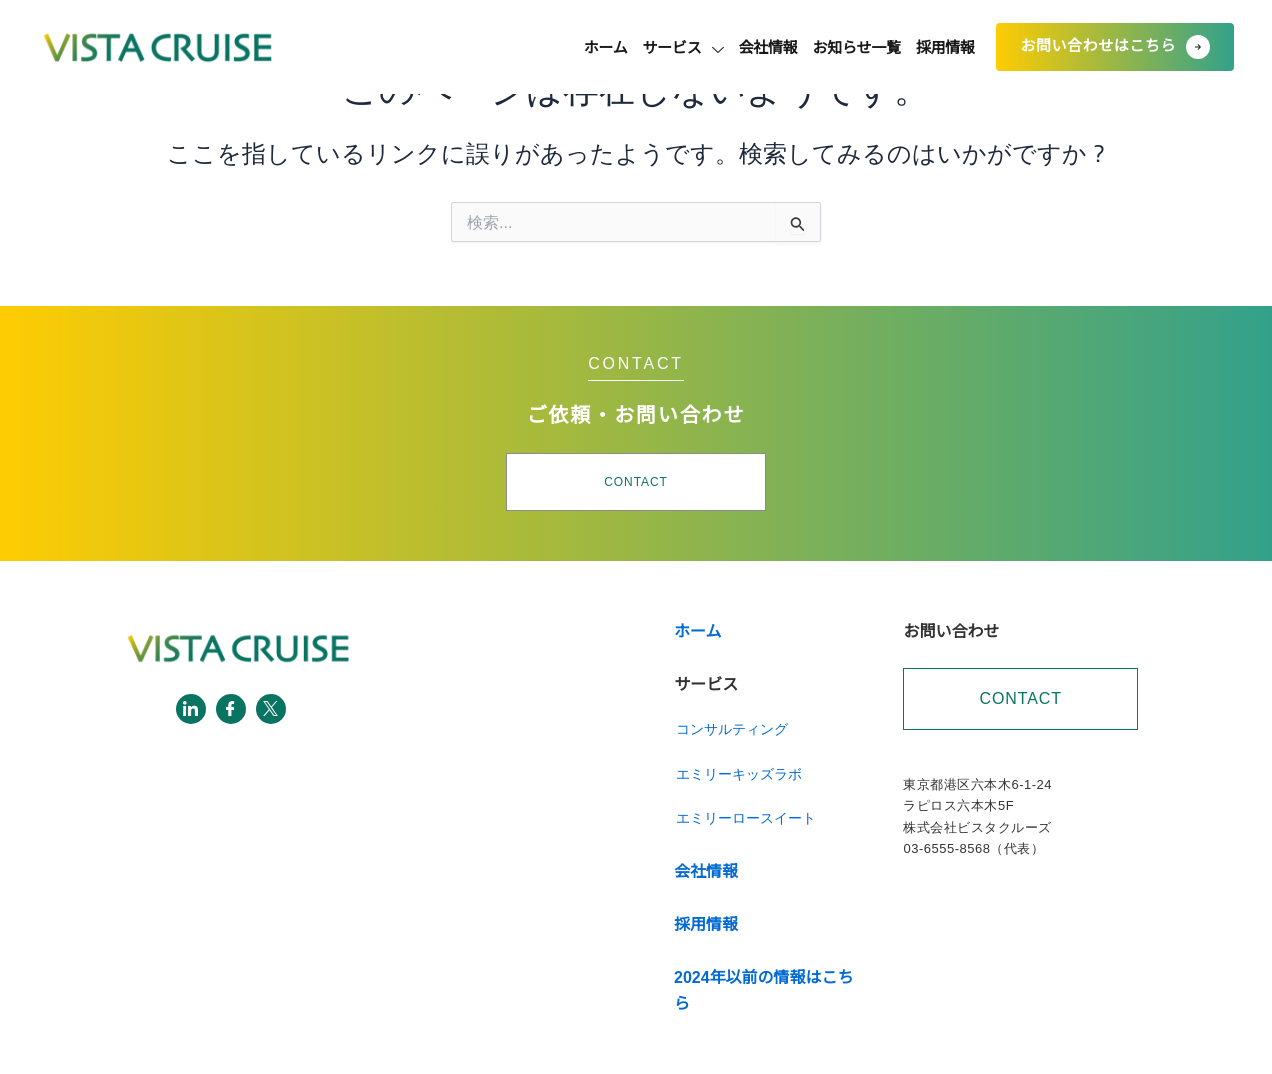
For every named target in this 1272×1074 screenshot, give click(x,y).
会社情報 (716, 46)
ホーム (514, 46)
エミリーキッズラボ (739, 774)
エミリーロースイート (746, 818)
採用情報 (935, 46)
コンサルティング (732, 729)
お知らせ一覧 (826, 46)
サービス (611, 46)
